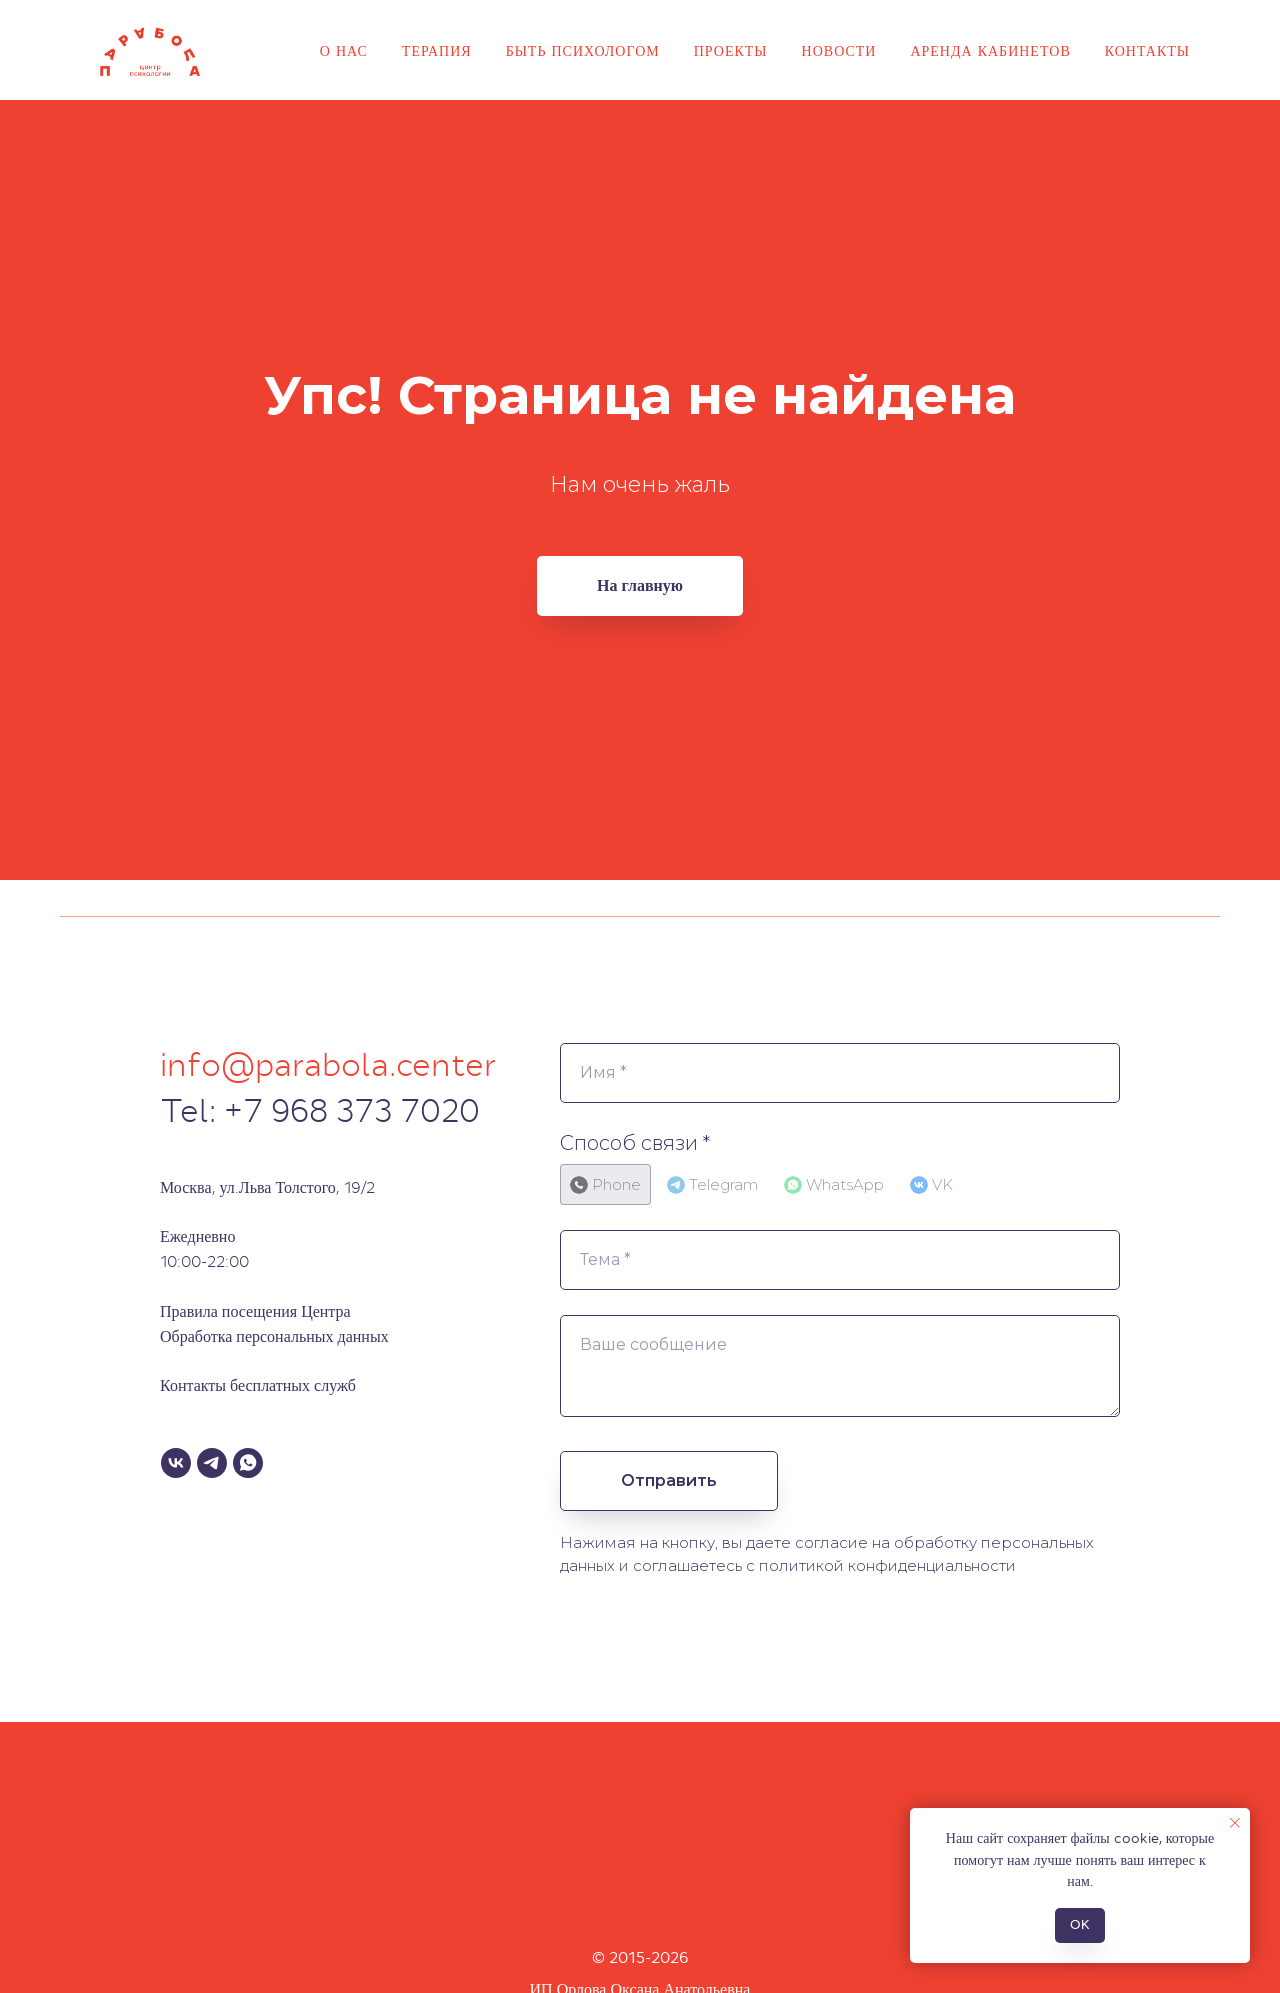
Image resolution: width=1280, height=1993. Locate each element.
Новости (839, 51)
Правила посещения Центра (255, 1311)
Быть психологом (583, 51)
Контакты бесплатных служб (258, 1385)
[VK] (176, 1463)
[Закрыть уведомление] (1235, 1823)
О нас (344, 51)
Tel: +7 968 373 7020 (320, 1111)
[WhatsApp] (248, 1463)
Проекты (731, 51)
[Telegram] (212, 1463)
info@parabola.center (328, 1065)
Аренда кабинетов (990, 51)
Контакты (1147, 51)
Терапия (437, 51)
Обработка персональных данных (274, 1336)
